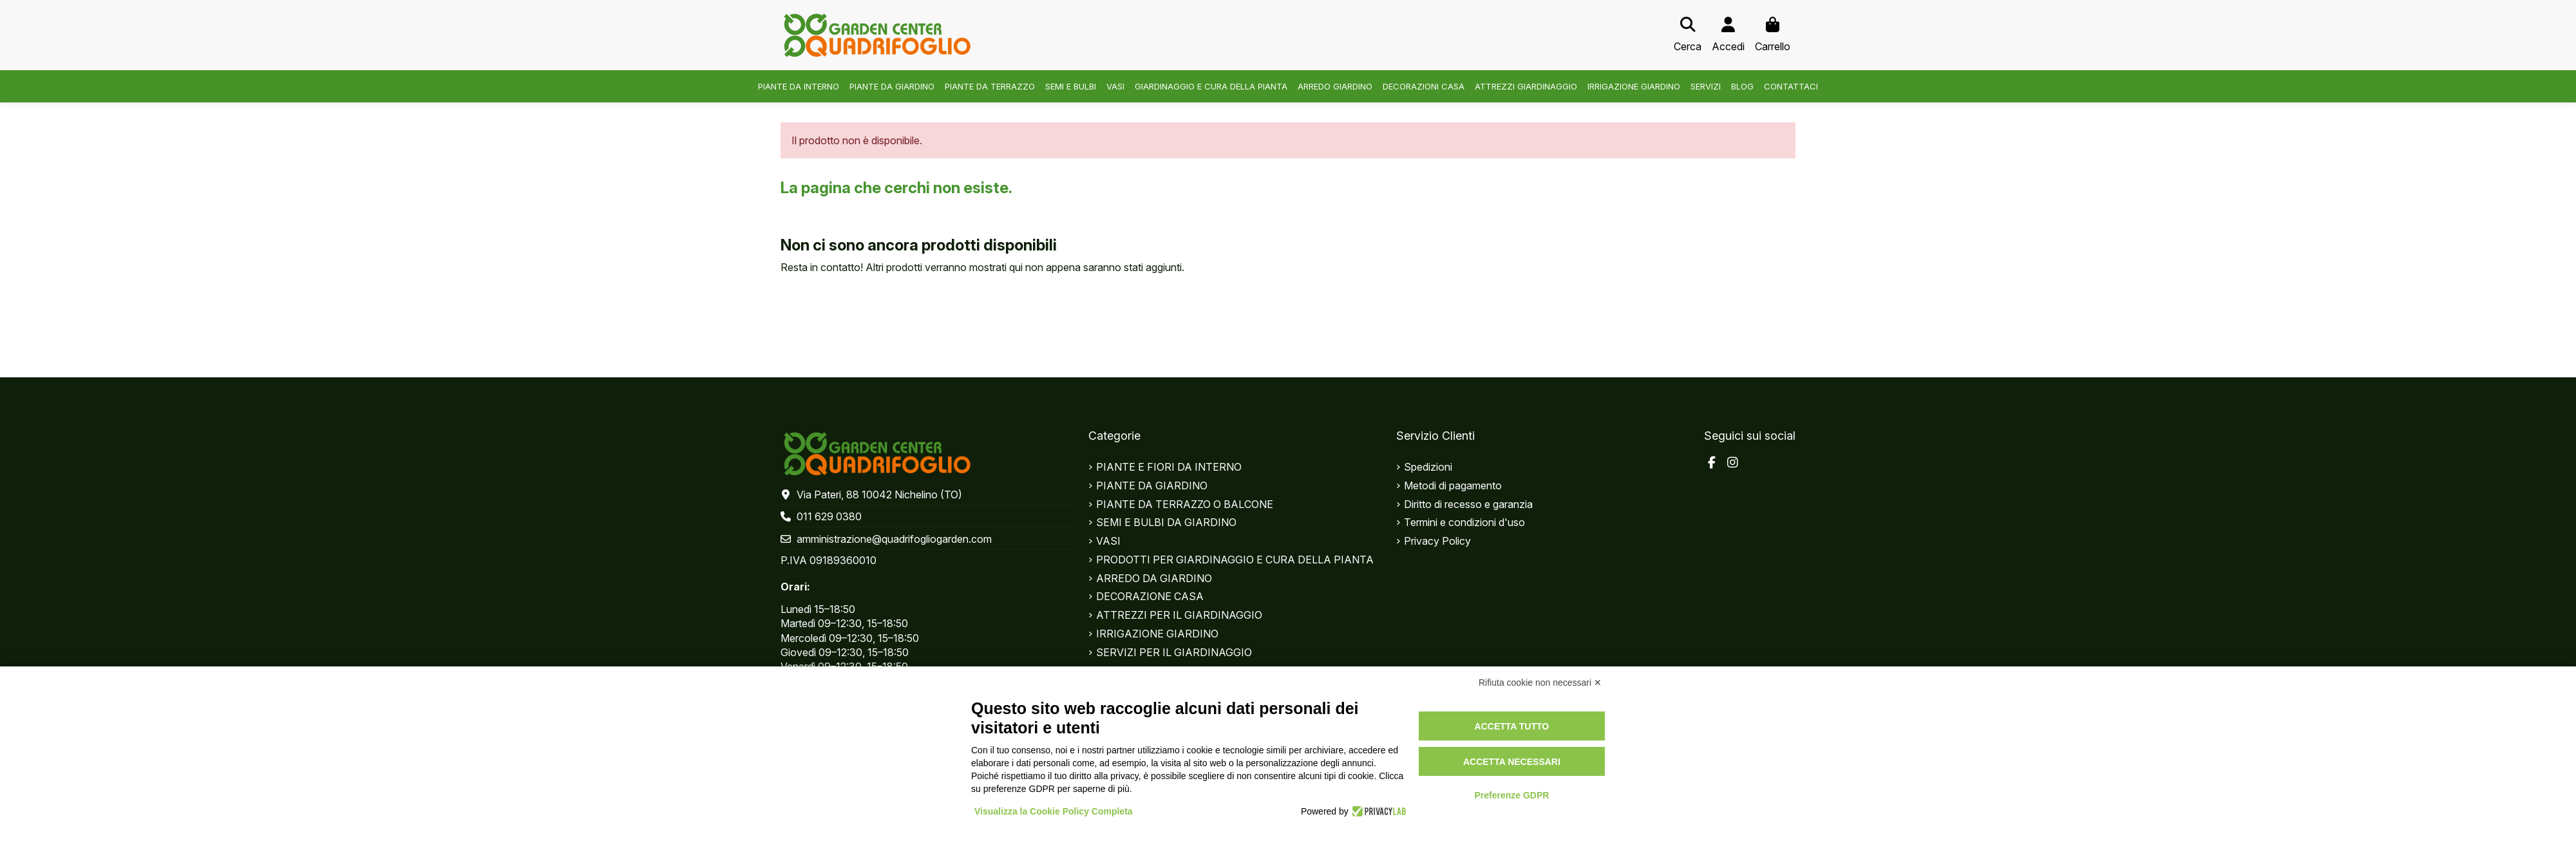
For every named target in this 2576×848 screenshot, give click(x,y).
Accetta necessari (1511, 762)
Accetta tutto (1512, 726)
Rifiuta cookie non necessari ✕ (1540, 682)
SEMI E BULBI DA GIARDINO (1166, 522)
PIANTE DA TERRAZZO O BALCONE (1184, 504)
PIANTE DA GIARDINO (1152, 485)
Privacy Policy (1437, 540)
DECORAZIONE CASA (1150, 596)
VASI (1108, 540)
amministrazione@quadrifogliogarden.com (894, 538)
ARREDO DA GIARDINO (1154, 578)
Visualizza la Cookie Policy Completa (1053, 811)
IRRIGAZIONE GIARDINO (1157, 633)
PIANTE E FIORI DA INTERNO (1169, 466)
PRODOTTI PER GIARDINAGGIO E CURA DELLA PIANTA (1235, 559)
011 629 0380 (829, 516)
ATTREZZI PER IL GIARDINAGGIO (1179, 614)
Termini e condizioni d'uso (1464, 522)
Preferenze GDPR (1511, 795)
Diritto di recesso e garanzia (1468, 504)
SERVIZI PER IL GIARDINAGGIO (1174, 652)
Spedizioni (1428, 466)
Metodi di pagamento (1453, 485)
